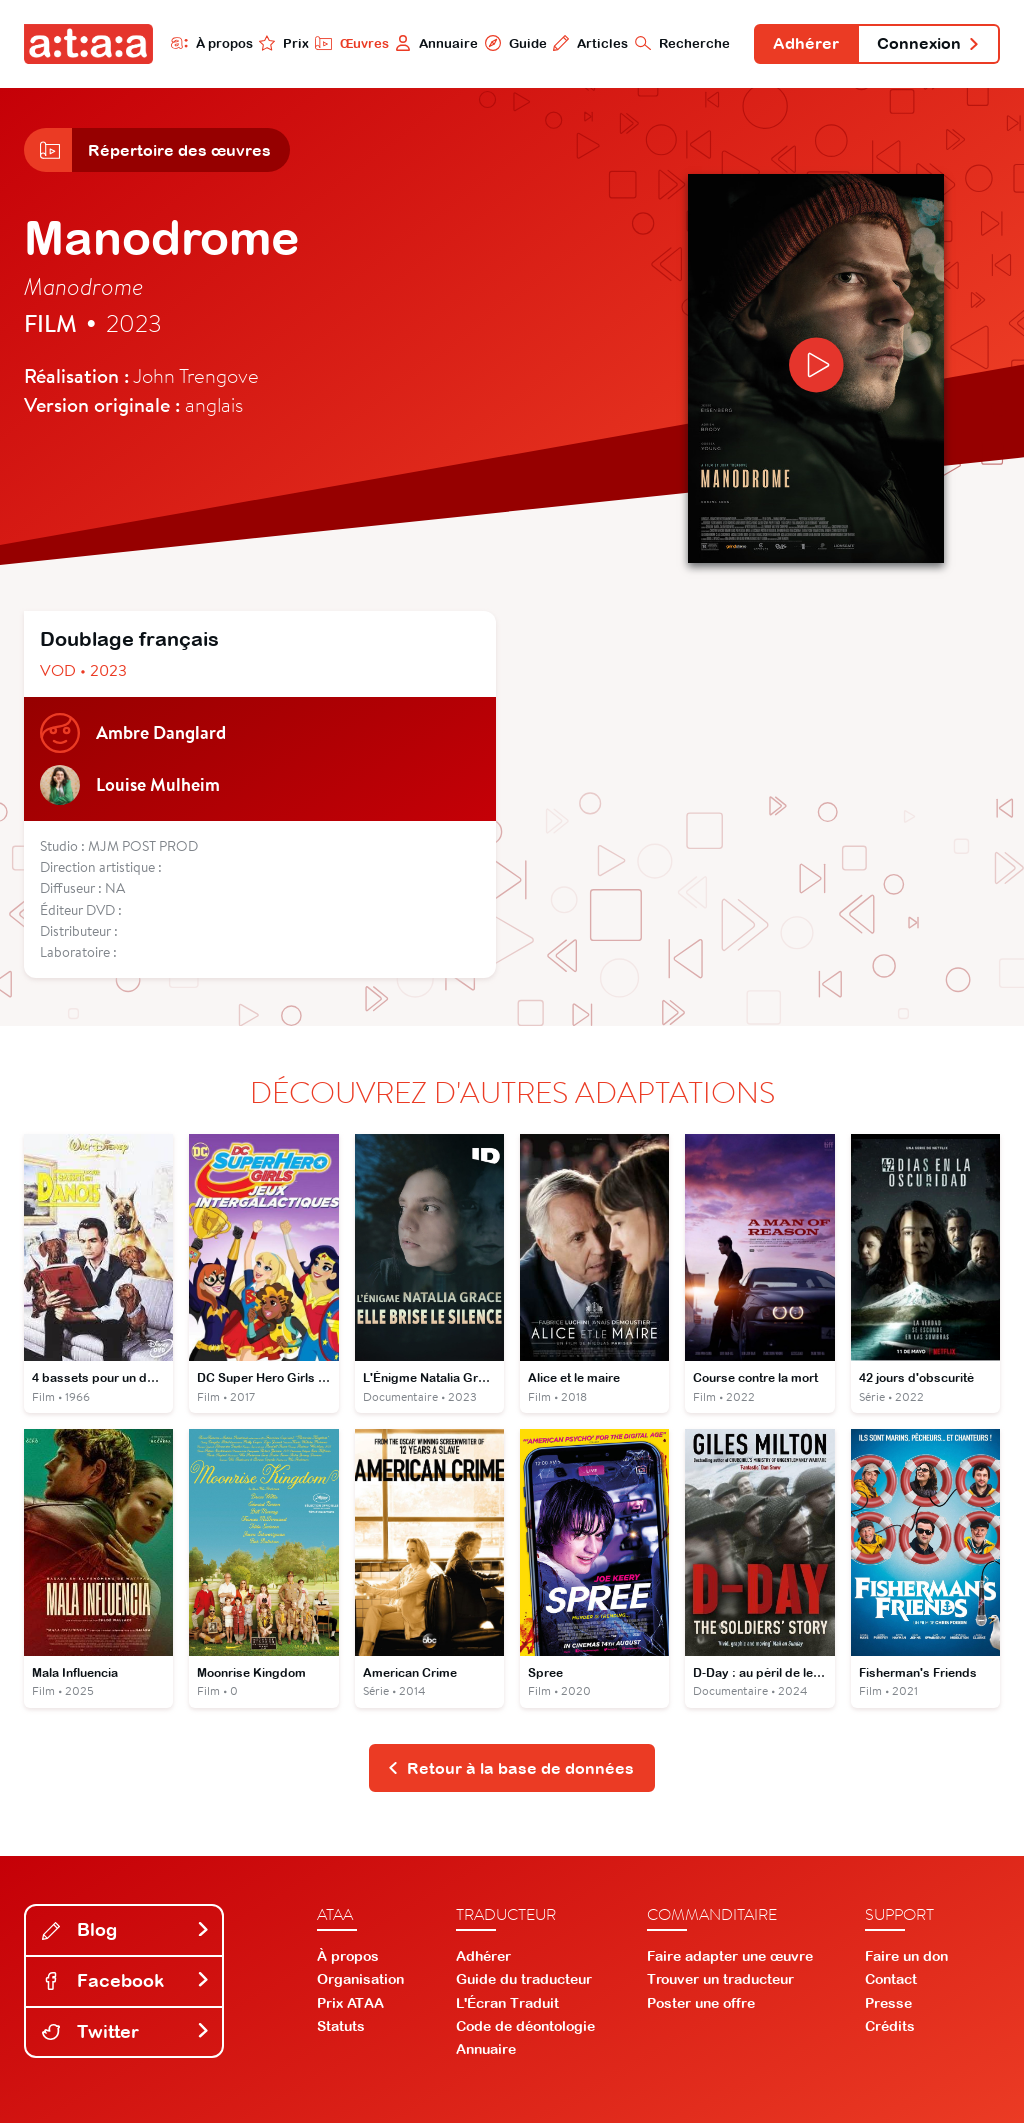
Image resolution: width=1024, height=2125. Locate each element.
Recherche (680, 43)
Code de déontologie (525, 2027)
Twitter (126, 2032)
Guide (513, 43)
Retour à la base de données (510, 1769)
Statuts (341, 2027)
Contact (891, 1981)
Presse (888, 2004)
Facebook (126, 1982)
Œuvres (349, 43)
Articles (588, 43)
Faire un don (906, 1958)
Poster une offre (701, 2004)
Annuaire (434, 43)
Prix (282, 43)
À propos (209, 43)
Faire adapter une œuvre (730, 1958)
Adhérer (805, 44)
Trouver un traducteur (720, 1981)
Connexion (928, 44)
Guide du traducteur (524, 1981)
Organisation (360, 1981)
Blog (126, 1931)
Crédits (890, 2027)
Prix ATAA (350, 2004)
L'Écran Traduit (507, 2004)
